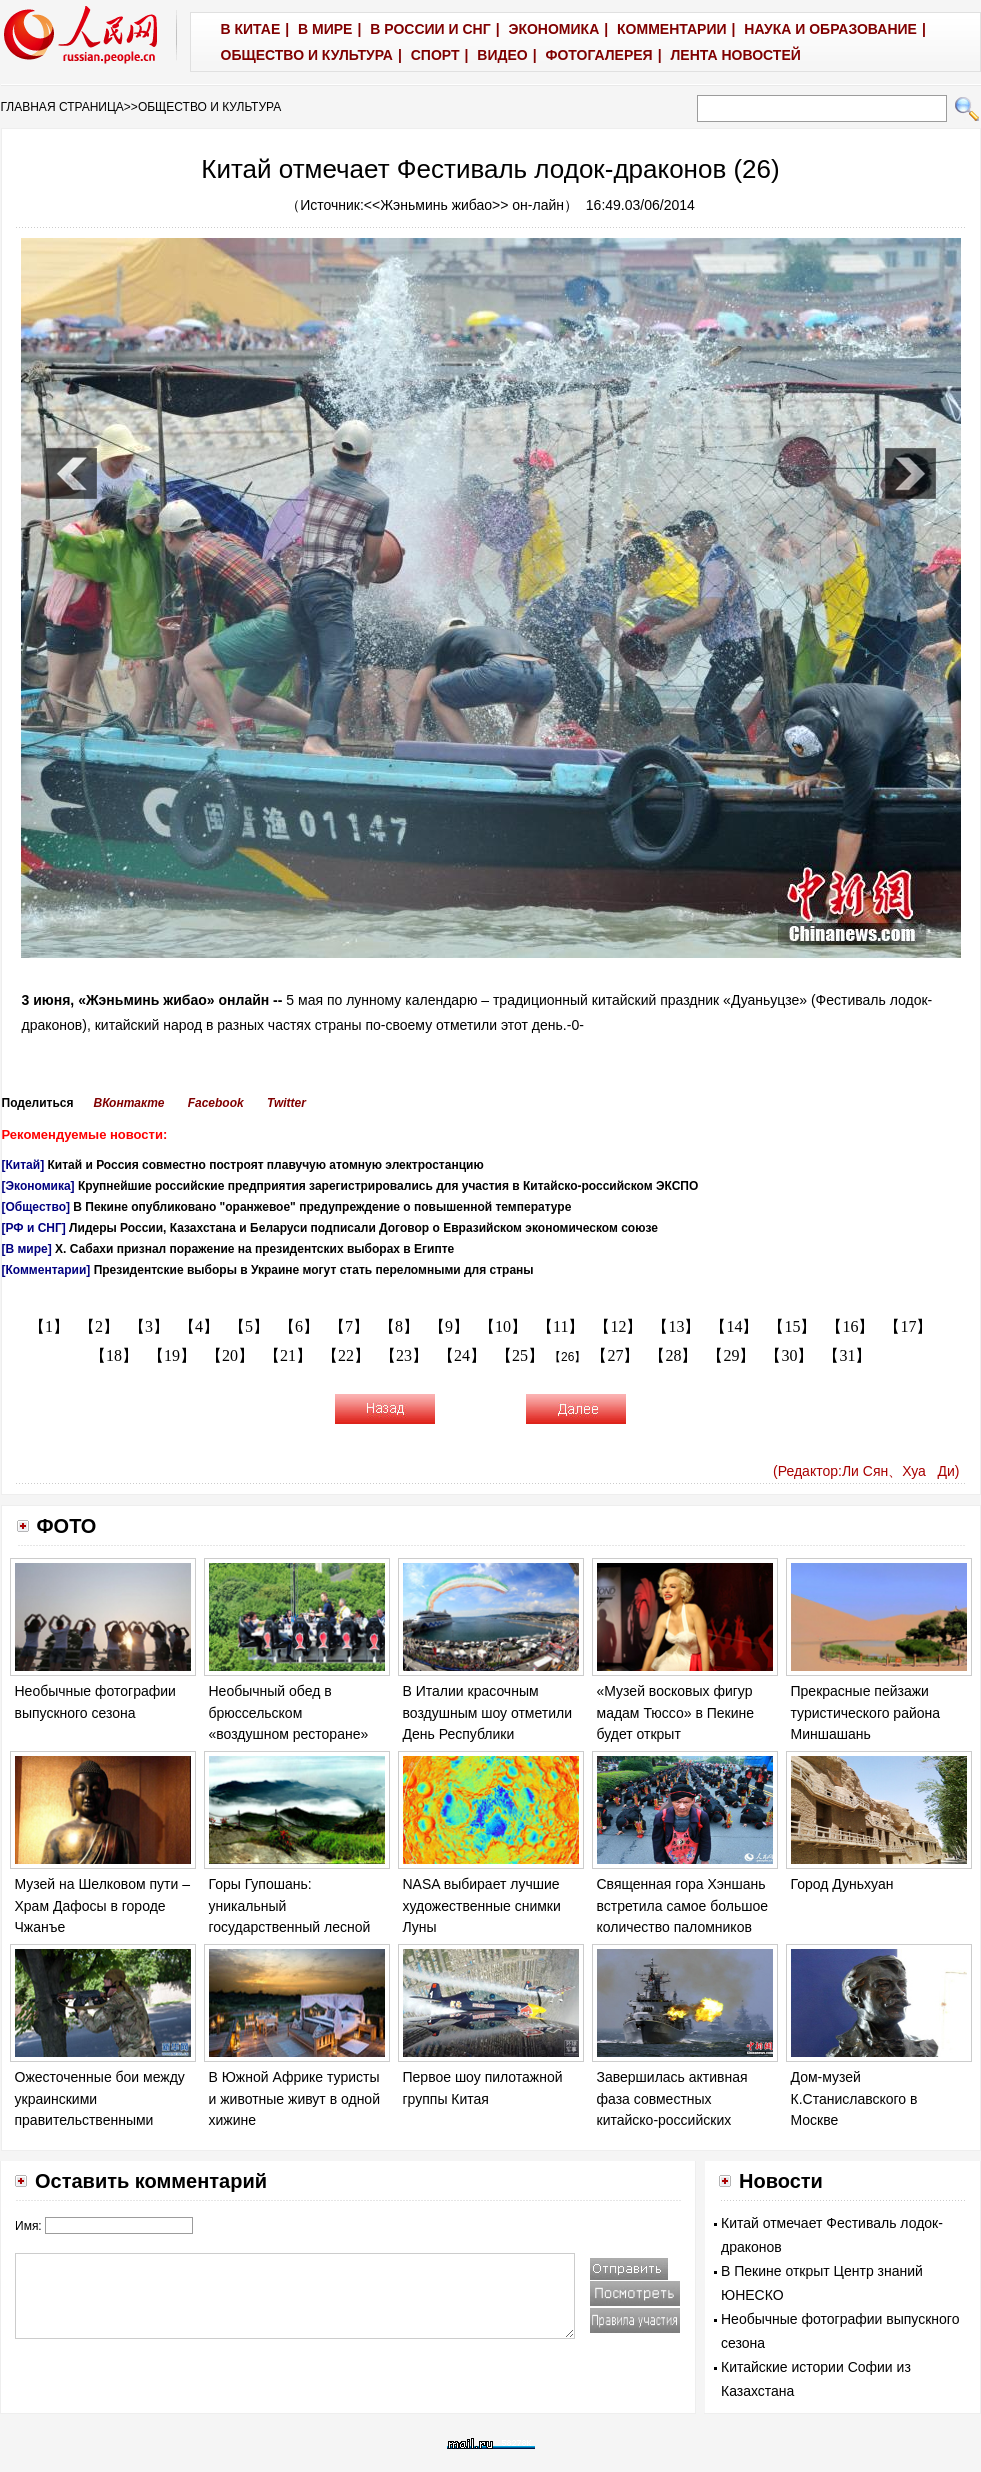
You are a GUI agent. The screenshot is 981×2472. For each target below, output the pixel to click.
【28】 (673, 1355)
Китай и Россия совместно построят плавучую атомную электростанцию (265, 1165)
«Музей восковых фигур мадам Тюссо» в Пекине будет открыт (676, 1712)
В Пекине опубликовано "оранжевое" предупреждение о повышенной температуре (322, 1207)
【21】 (288, 1355)
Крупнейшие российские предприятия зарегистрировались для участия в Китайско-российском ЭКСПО (388, 1186)
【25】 (520, 1355)
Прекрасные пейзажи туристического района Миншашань (866, 1712)
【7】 (349, 1326)
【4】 (199, 1326)
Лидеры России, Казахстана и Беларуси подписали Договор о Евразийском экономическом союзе (363, 1228)
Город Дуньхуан (842, 1884)
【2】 (99, 1326)
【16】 (850, 1326)
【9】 (449, 1326)
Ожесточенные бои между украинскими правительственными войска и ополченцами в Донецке (100, 2120)
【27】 (615, 1355)
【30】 (789, 1355)
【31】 (847, 1355)
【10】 (503, 1326)
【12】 (618, 1326)
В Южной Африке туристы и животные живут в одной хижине (294, 2098)
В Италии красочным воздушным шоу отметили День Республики (488, 1712)
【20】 (230, 1355)
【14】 (734, 1326)
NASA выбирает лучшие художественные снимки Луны (482, 1905)
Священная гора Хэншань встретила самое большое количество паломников (683, 1905)
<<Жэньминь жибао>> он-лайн (464, 205)
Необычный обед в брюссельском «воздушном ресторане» (289, 1712)
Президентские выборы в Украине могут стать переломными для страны (314, 1270)
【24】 (462, 1355)
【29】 (731, 1355)
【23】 (404, 1355)
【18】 (114, 1355)
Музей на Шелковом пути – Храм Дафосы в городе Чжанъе (102, 1905)
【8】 (399, 1326)
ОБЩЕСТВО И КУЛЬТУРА (209, 107)
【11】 (560, 1326)
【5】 (249, 1326)
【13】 (676, 1326)
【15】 (792, 1326)
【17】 (908, 1326)
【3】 (149, 1326)
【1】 (49, 1326)
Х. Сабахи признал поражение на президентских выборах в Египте (254, 1249)
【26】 (567, 1357)
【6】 (299, 1326)
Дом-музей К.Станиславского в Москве (854, 2098)
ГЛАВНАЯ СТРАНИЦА (62, 107)
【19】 (172, 1355)
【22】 (346, 1355)
